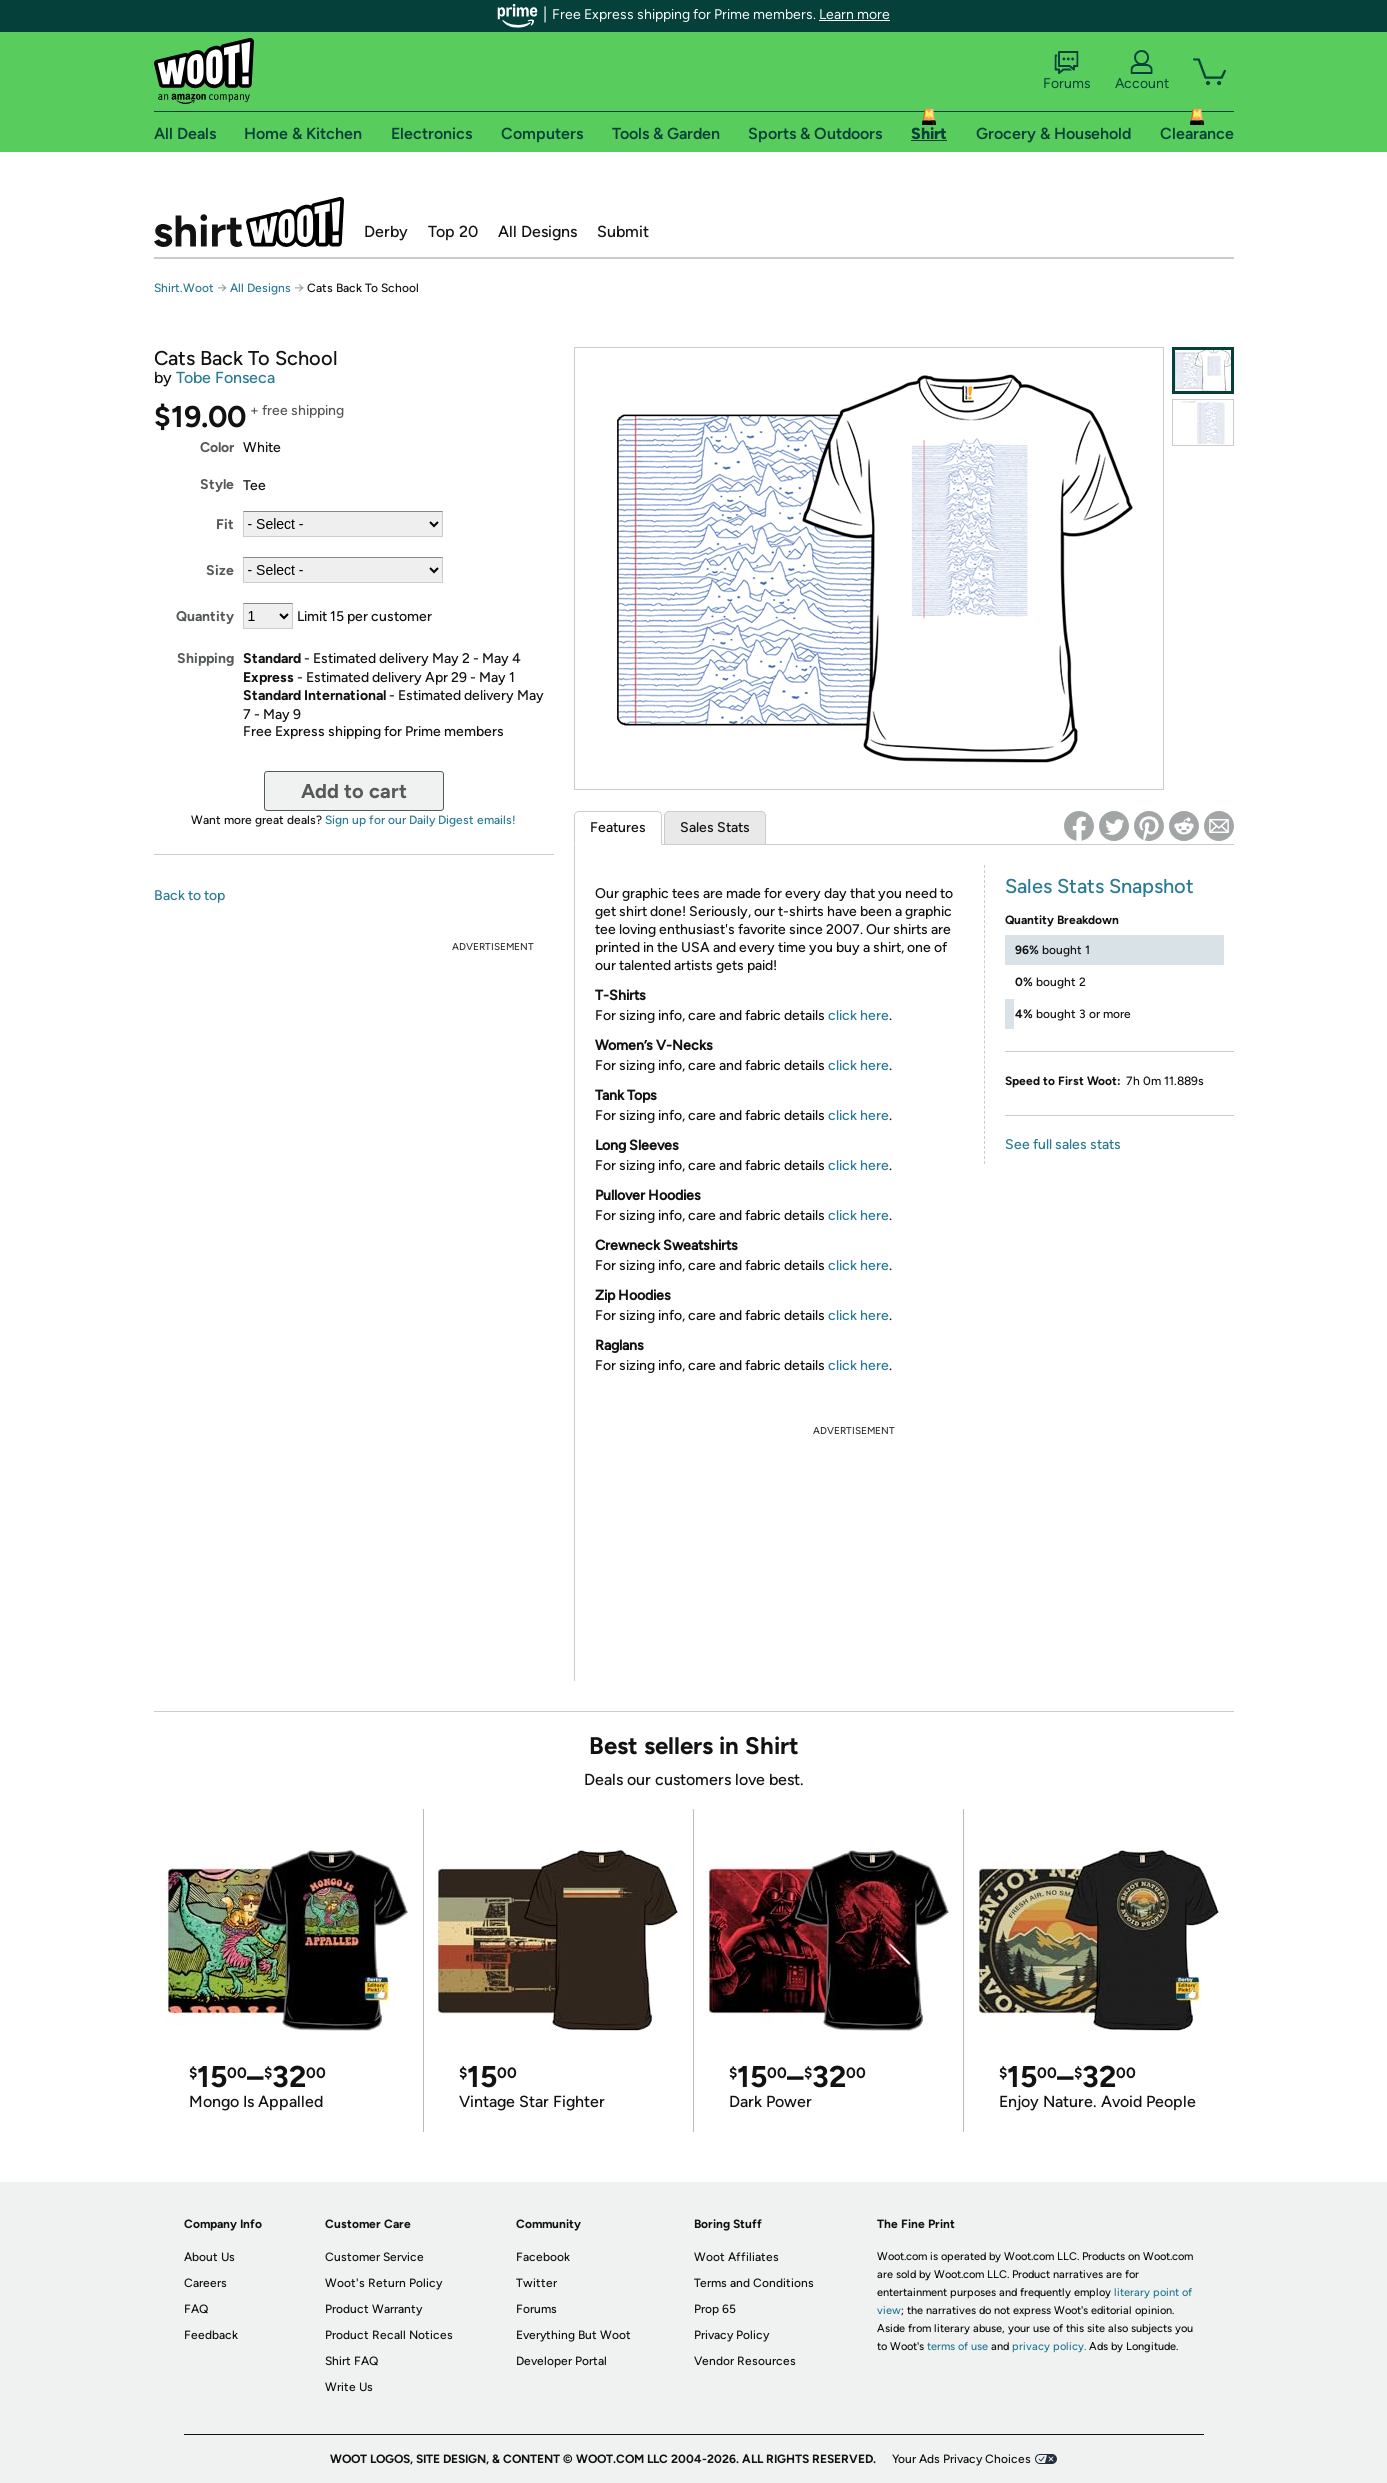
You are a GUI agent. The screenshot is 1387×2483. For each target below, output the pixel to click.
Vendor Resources (745, 2361)
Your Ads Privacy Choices (961, 2459)
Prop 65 (715, 2309)
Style (217, 484)
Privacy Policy (731, 2335)
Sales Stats (715, 827)
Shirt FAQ (351, 2361)
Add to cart (354, 791)
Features (618, 827)
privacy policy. (1049, 2346)
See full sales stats (1063, 1144)
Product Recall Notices (389, 2335)
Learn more (854, 14)
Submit (623, 231)
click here (858, 1015)
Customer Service (374, 2257)
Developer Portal (561, 2361)
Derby (386, 231)
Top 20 (453, 231)
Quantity (205, 616)
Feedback (211, 2335)
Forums (1067, 71)
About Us (209, 2257)
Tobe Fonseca (225, 377)
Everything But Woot (573, 2335)
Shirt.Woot (249, 222)
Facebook (543, 2257)
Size (220, 570)
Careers (205, 2283)
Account (1142, 71)
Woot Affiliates (736, 2257)
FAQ (196, 2309)
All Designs (537, 231)
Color (217, 447)
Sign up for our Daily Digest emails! (420, 820)
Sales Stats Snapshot (1099, 886)
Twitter (536, 2283)
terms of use (957, 2346)
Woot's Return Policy (383, 2283)
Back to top (189, 895)
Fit (225, 524)
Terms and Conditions (754, 2283)
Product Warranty (373, 2309)
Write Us (349, 2387)
